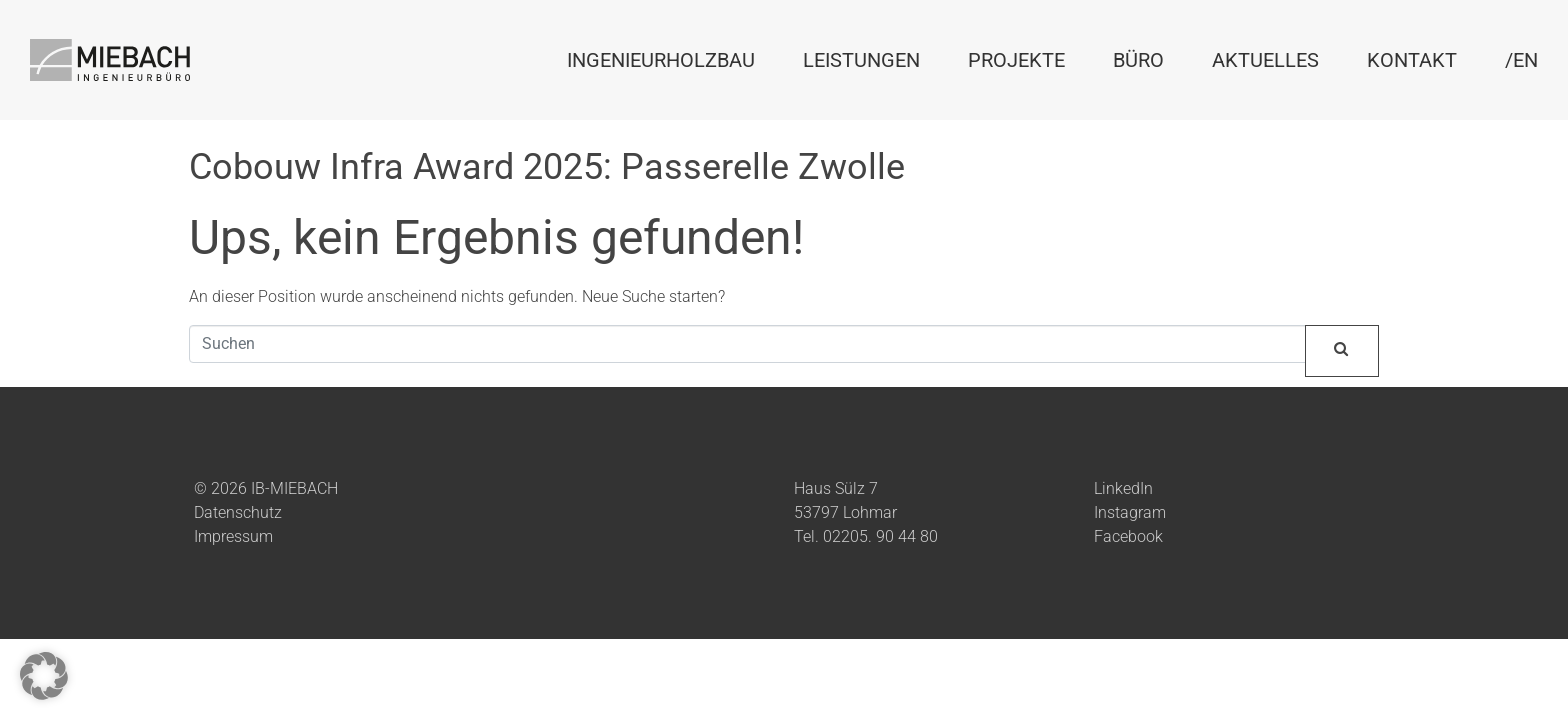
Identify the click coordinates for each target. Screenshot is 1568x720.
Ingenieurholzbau (661, 60)
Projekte (1016, 60)
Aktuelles (1265, 60)
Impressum (233, 536)
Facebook (1128, 536)
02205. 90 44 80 (880, 536)
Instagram (1130, 512)
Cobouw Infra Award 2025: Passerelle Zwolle (547, 167)
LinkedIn (1123, 488)
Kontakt (1412, 60)
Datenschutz (238, 512)
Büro (1138, 60)
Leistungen (861, 60)
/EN (1521, 60)
